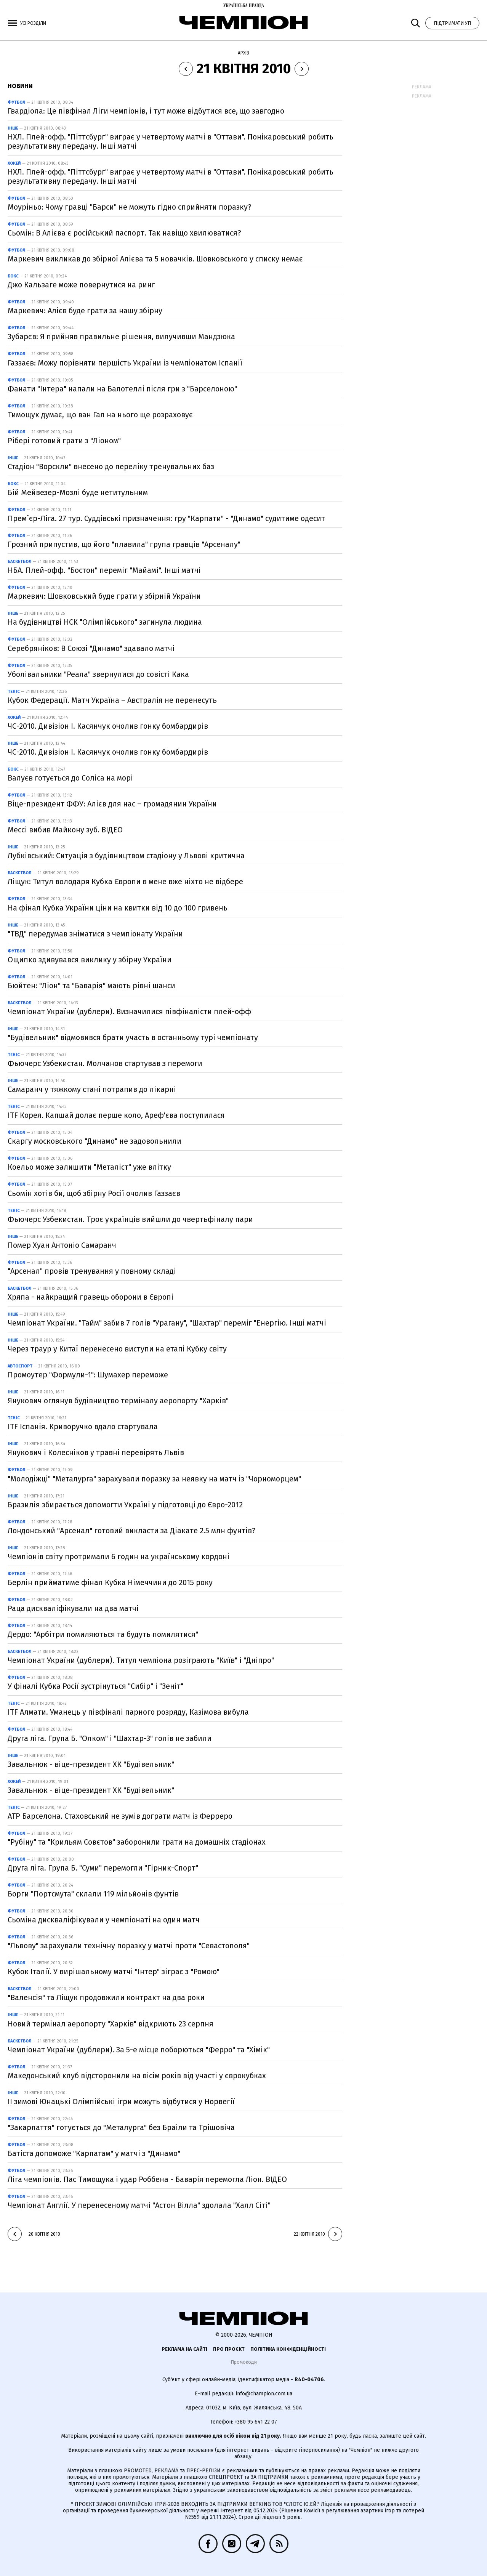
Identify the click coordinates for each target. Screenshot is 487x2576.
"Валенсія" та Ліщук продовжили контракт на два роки (106, 1997)
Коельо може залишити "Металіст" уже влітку (89, 1167)
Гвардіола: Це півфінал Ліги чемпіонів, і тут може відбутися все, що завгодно (146, 110)
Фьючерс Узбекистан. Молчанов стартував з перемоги (105, 1063)
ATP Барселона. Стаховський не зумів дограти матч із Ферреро (120, 1816)
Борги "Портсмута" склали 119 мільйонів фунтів (93, 1893)
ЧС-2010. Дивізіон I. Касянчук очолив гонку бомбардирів (108, 726)
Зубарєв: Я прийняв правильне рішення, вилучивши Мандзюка (121, 336)
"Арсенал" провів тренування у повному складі (92, 1271)
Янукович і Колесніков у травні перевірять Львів (96, 1452)
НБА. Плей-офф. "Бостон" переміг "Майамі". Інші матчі (104, 570)
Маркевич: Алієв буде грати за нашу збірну (85, 310)
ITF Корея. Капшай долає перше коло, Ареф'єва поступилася (116, 1115)
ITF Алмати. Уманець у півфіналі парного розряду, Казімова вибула (128, 1712)
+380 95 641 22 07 (256, 2422)
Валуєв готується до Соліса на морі (70, 777)
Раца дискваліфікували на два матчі (73, 1608)
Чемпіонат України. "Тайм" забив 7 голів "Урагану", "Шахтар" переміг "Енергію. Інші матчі (167, 1322)
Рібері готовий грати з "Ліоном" (64, 440)
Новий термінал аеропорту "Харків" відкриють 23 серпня (110, 2023)
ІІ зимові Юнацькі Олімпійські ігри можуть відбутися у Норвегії (121, 2101)
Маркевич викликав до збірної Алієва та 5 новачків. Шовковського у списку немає (155, 258)
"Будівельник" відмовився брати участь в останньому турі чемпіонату (133, 1037)
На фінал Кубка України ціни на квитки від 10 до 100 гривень (117, 907)
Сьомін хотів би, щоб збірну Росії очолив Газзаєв (94, 1193)
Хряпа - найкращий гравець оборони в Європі (90, 1297)
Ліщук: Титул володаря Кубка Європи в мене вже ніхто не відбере (125, 881)
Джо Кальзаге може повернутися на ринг (81, 284)
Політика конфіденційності (288, 2349)
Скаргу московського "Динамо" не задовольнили (94, 1141)
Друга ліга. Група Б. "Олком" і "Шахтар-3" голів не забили (109, 1738)
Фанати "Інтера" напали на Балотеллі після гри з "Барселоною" (122, 388)
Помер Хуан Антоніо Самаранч (62, 1245)
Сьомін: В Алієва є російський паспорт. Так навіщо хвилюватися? (124, 232)
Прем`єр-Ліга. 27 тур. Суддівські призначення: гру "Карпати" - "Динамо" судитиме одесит (166, 518)
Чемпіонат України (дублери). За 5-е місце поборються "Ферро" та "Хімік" (139, 2049)
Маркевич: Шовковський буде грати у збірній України (104, 596)
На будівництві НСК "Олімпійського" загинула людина (105, 622)
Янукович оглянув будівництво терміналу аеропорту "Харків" (118, 1400)
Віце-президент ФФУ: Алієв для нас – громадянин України (112, 803)
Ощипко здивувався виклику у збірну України (89, 959)
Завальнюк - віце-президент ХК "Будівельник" (91, 1764)
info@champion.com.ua (264, 2393)
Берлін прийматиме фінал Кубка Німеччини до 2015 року (110, 1582)
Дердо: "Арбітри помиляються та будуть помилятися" (103, 1634)
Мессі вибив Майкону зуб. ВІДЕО (65, 829)
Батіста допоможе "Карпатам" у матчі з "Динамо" (94, 2153)
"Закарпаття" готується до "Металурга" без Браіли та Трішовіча (121, 2127)
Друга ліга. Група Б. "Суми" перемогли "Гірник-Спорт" (103, 1867)
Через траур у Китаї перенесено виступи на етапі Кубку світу (117, 1348)
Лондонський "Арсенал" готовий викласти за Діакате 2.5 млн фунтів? (132, 1530)
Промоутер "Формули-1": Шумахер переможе (88, 1374)
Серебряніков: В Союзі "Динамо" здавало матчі (91, 648)
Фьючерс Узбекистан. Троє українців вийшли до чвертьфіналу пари (130, 1219)
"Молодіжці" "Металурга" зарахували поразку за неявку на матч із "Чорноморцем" (154, 1478)
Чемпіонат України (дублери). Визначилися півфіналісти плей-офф (129, 1011)
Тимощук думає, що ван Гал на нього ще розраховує (100, 414)
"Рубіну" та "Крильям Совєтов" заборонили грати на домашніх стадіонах (137, 1842)
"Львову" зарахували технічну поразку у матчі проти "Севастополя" (129, 1945)
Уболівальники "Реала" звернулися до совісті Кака (98, 674)
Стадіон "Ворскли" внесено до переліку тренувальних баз (111, 466)
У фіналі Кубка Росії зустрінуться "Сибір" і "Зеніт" (95, 1686)
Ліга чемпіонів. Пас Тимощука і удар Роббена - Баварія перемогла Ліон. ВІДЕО (147, 2179)
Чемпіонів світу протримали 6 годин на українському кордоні (118, 1556)
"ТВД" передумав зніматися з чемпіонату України (95, 933)
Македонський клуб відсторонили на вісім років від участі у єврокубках (137, 2075)
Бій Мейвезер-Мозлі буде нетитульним (78, 492)
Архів (243, 53)
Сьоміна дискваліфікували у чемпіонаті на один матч (104, 1919)
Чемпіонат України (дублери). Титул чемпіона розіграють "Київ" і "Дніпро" (141, 1660)
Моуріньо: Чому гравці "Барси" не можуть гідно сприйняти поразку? (130, 207)
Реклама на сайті (184, 2349)
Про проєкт (229, 2349)
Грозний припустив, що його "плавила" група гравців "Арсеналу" (124, 544)
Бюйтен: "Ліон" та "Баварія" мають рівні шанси (91, 985)
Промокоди (244, 2362)
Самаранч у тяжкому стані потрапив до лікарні (92, 1089)
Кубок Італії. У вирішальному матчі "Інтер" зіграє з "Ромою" (113, 1971)
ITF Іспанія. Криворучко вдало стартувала (83, 1426)
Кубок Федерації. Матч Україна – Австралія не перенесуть (112, 700)
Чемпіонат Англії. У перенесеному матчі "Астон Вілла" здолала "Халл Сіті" (139, 2205)
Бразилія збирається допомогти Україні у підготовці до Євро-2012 (125, 1504)
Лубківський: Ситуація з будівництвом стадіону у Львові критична (126, 855)
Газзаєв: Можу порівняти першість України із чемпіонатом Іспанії (125, 362)
